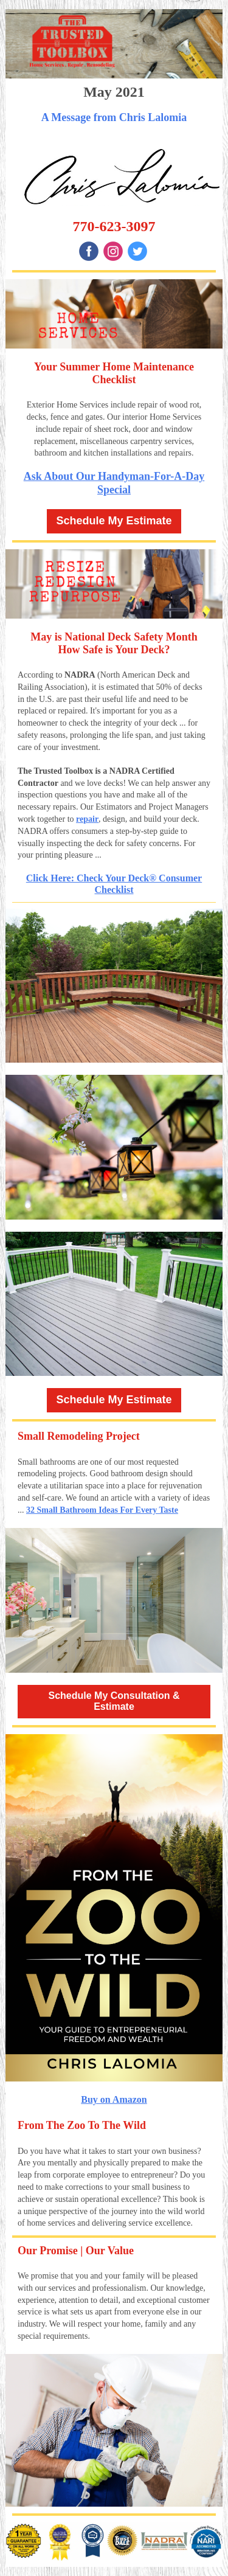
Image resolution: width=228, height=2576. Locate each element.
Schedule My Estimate (113, 521)
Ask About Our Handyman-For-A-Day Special (114, 483)
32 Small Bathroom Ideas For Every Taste (102, 1510)
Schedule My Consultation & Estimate (113, 1701)
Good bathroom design (129, 1473)
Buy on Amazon (114, 2099)
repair (87, 819)
